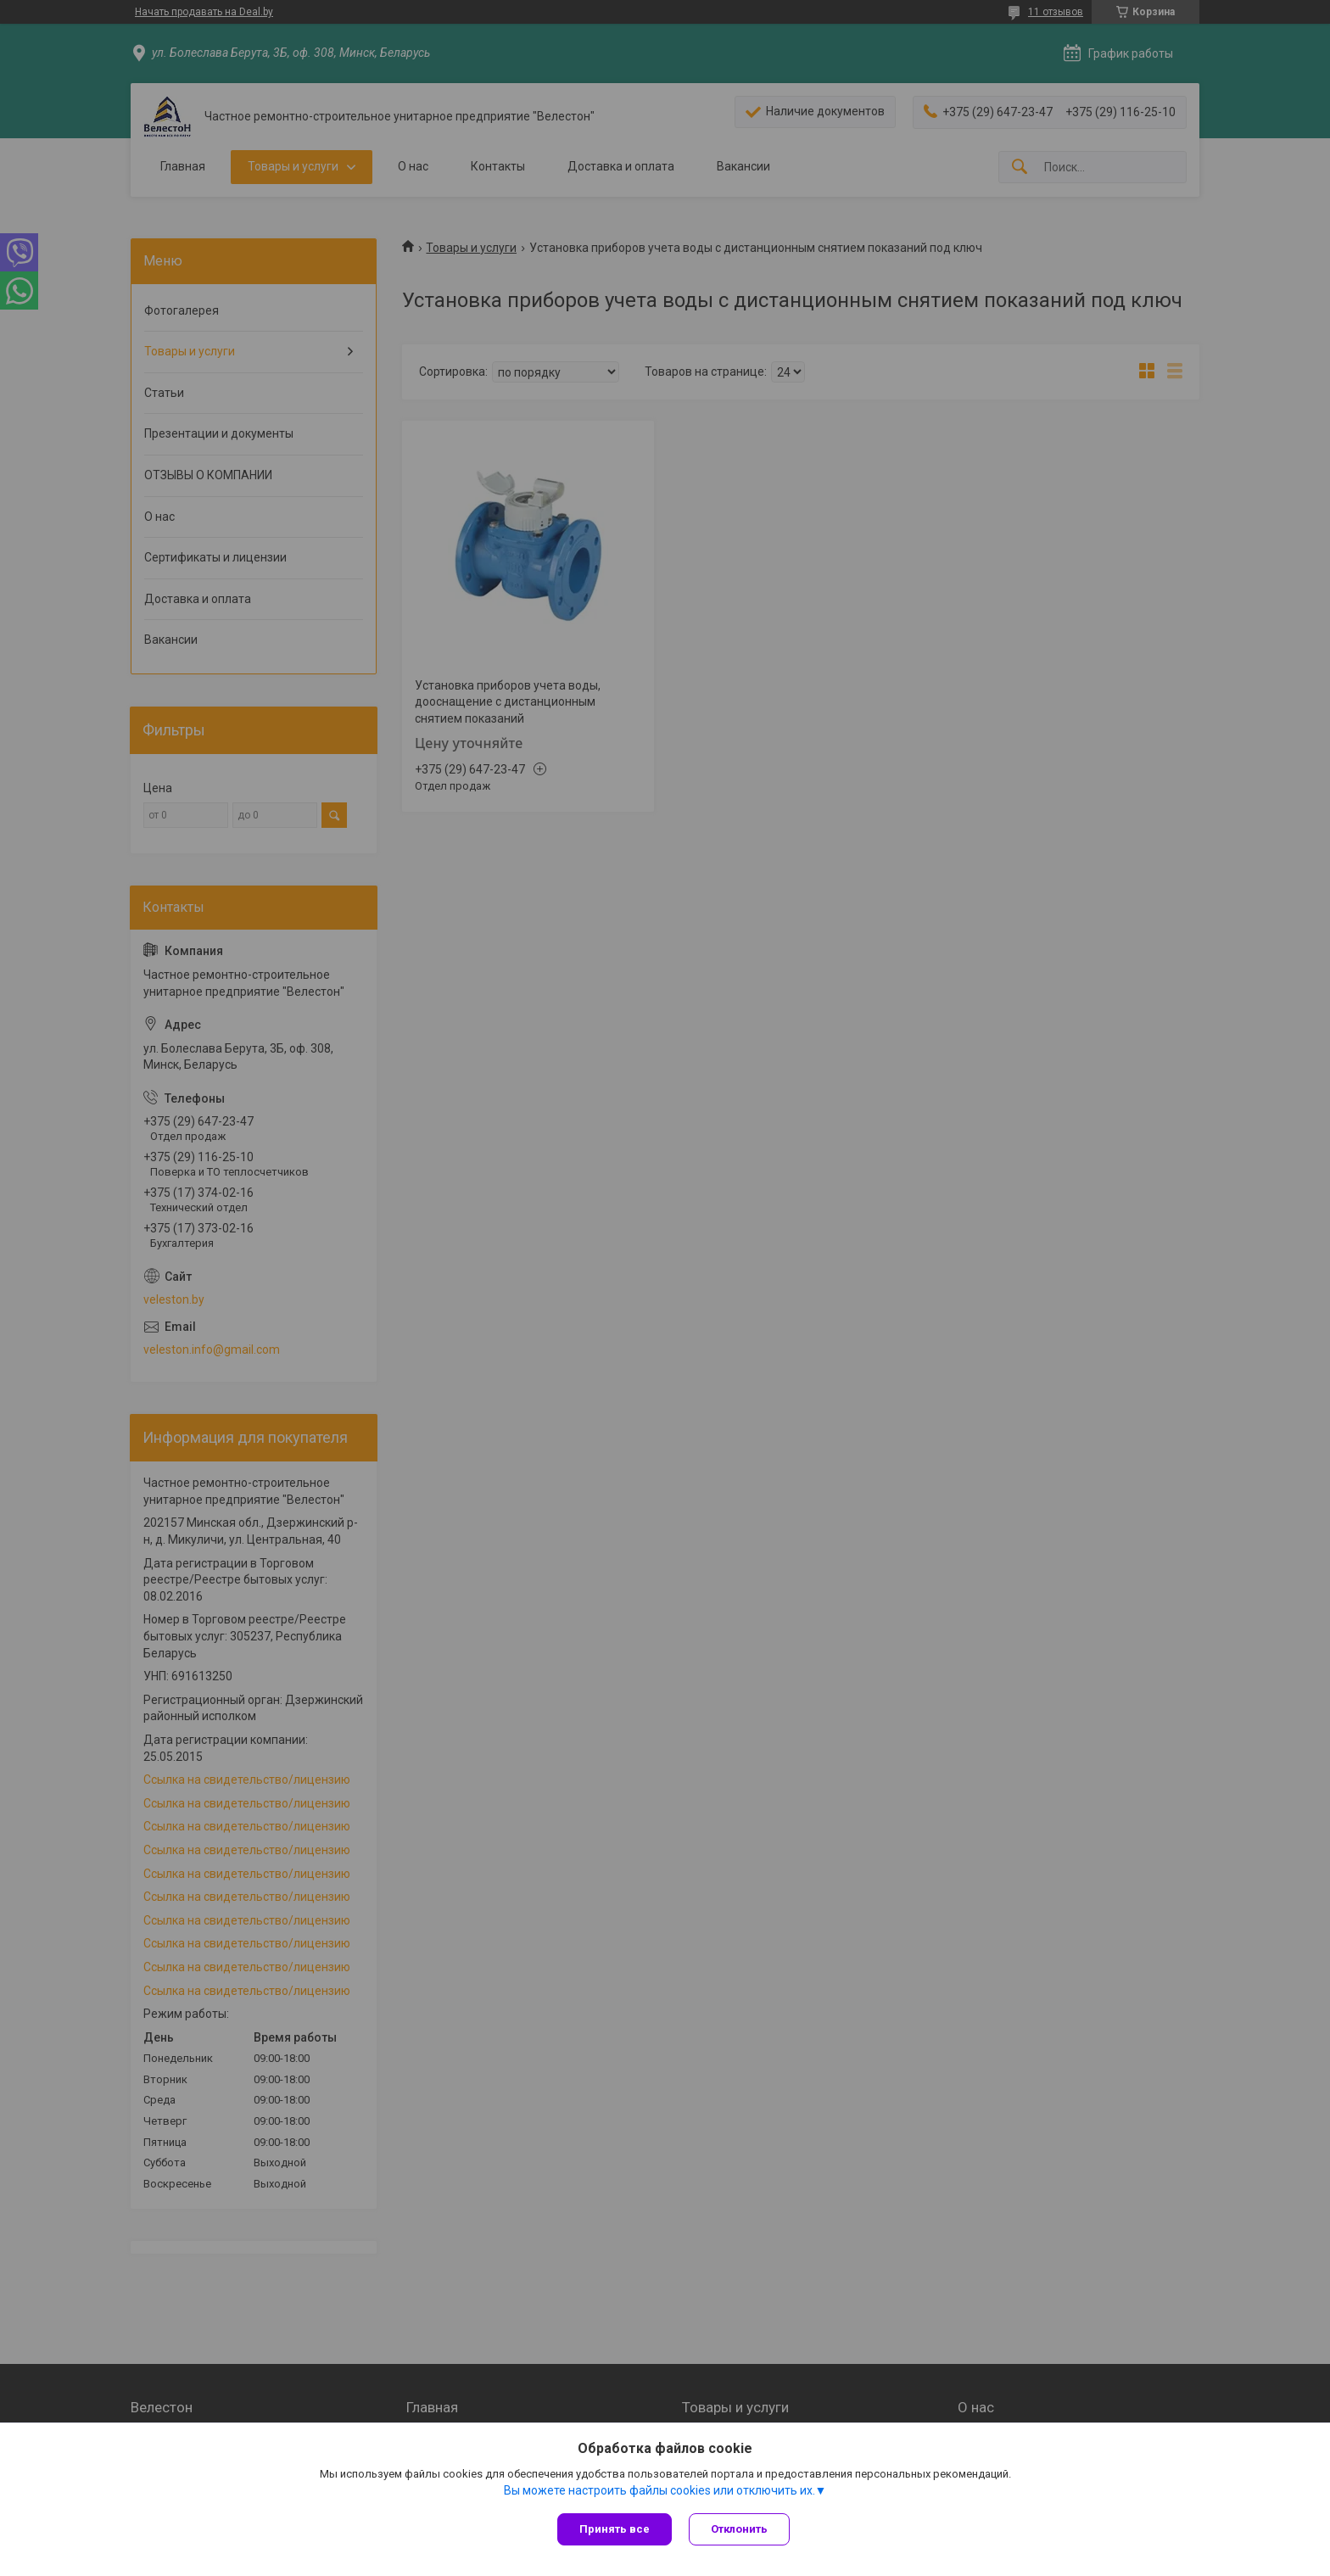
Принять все (614, 2529)
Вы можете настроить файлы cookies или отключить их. (659, 2490)
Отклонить (739, 2529)
